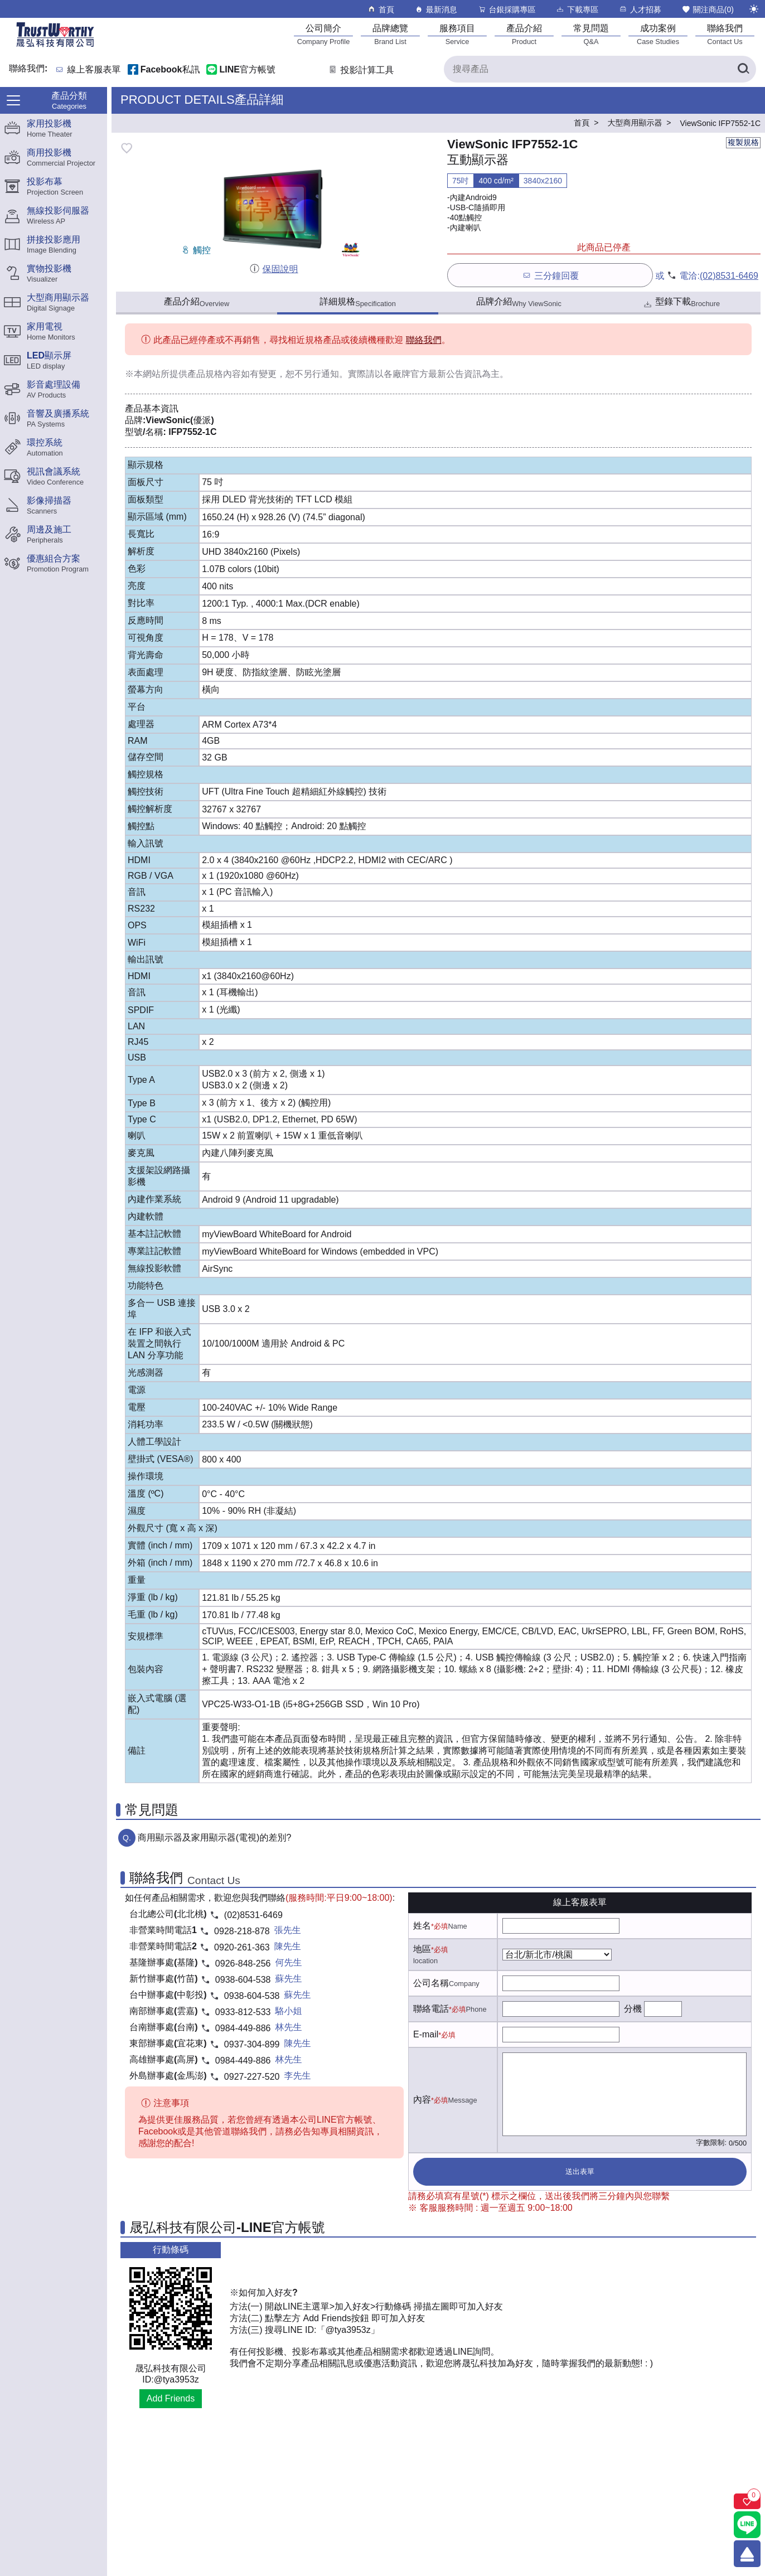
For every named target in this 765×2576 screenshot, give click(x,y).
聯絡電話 (431, 2008)
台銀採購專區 (506, 9)
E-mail (425, 2034)
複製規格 (743, 142)
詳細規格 (357, 302)
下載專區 (576, 9)
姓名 (422, 1925)
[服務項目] (457, 34)
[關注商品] (747, 2501)
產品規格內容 (214, 374)
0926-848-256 (243, 1963)
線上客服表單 (94, 70)
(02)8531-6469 (729, 275)
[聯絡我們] (725, 34)
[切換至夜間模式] (754, 9)
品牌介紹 (518, 302)
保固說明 (273, 269)
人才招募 (639, 9)
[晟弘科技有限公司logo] (55, 46)
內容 (422, 2099)
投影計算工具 (360, 70)
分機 (633, 2008)
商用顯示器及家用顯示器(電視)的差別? (215, 1837)
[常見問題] (591, 34)
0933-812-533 (243, 2012)
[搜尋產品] (600, 69)
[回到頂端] (747, 2553)
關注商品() (707, 9)
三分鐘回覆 (550, 275)
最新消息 (435, 9)
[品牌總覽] (390, 34)
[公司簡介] (323, 34)
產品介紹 (196, 302)
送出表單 (579, 2171)
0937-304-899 (252, 2044)
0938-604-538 (243, 1979)
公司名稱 (431, 1983)
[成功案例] (658, 34)
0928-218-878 (242, 1931)
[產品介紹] (524, 34)
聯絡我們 (424, 340)
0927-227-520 (252, 2076)
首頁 (380, 9)
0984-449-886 (243, 2028)
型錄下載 (681, 303)
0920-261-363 (242, 1947)
